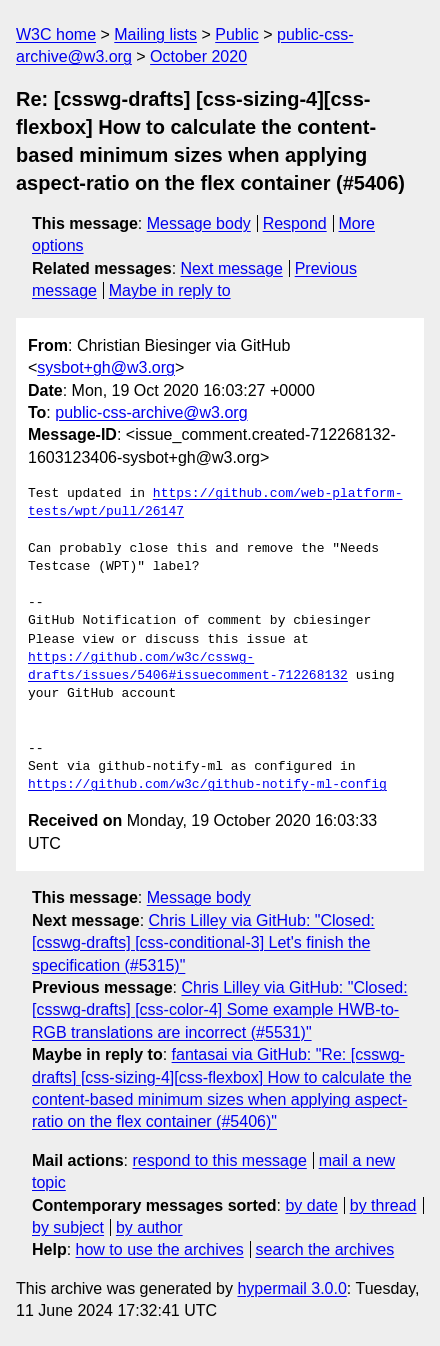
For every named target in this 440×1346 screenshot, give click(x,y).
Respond (295, 223)
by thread (383, 1205)
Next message (232, 268)
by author (149, 1227)
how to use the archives (160, 1249)
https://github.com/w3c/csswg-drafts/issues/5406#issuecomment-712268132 (188, 667)
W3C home (56, 34)
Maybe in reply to (170, 290)
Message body (199, 223)
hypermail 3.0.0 (291, 1288)
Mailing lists (155, 34)
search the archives (325, 1249)
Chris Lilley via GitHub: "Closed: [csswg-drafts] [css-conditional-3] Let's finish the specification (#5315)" (203, 943)
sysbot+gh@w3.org (106, 367)
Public (237, 34)
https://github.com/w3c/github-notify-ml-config (207, 785)
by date (311, 1205)
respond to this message (219, 1160)
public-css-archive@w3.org (151, 412)
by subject (68, 1227)
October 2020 (198, 56)
